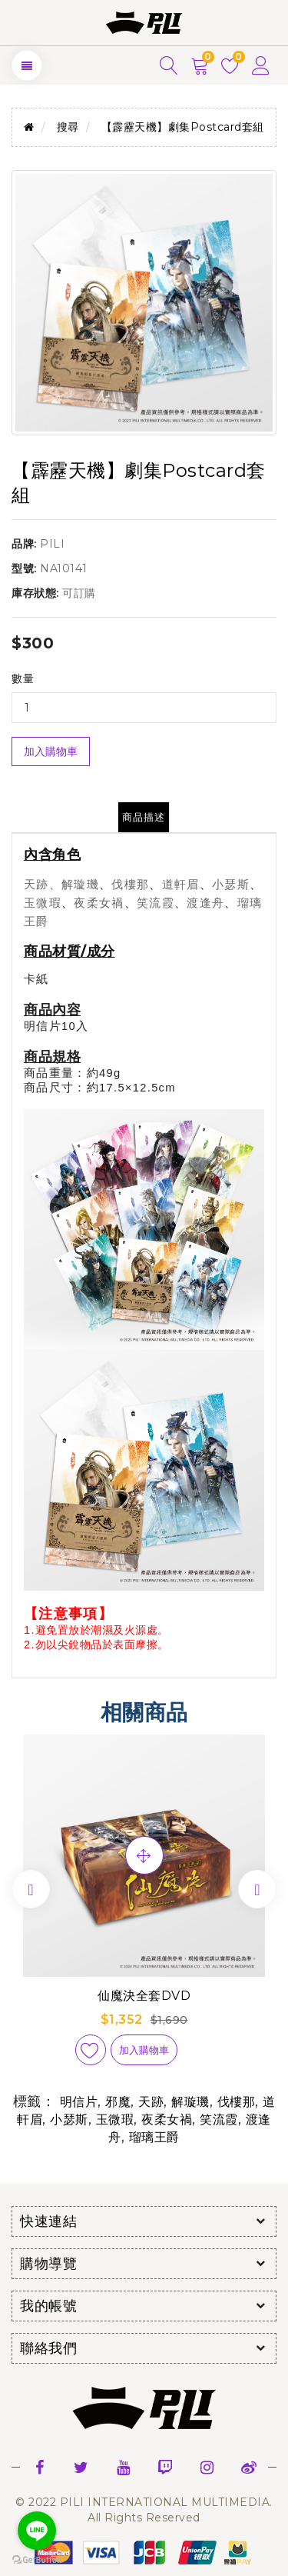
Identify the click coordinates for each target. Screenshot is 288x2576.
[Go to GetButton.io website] (36, 2560)
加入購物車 (51, 751)
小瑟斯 (69, 2119)
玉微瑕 (115, 2119)
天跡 (151, 2101)
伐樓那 (236, 2101)
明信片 (79, 2101)
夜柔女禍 (166, 2119)
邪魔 (118, 2101)
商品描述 (143, 817)
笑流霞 (219, 2119)
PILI (52, 544)
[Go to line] (37, 2530)
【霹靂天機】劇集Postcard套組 (182, 127)
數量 (23, 678)
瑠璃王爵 (154, 2137)
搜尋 (68, 127)
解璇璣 (190, 2101)
